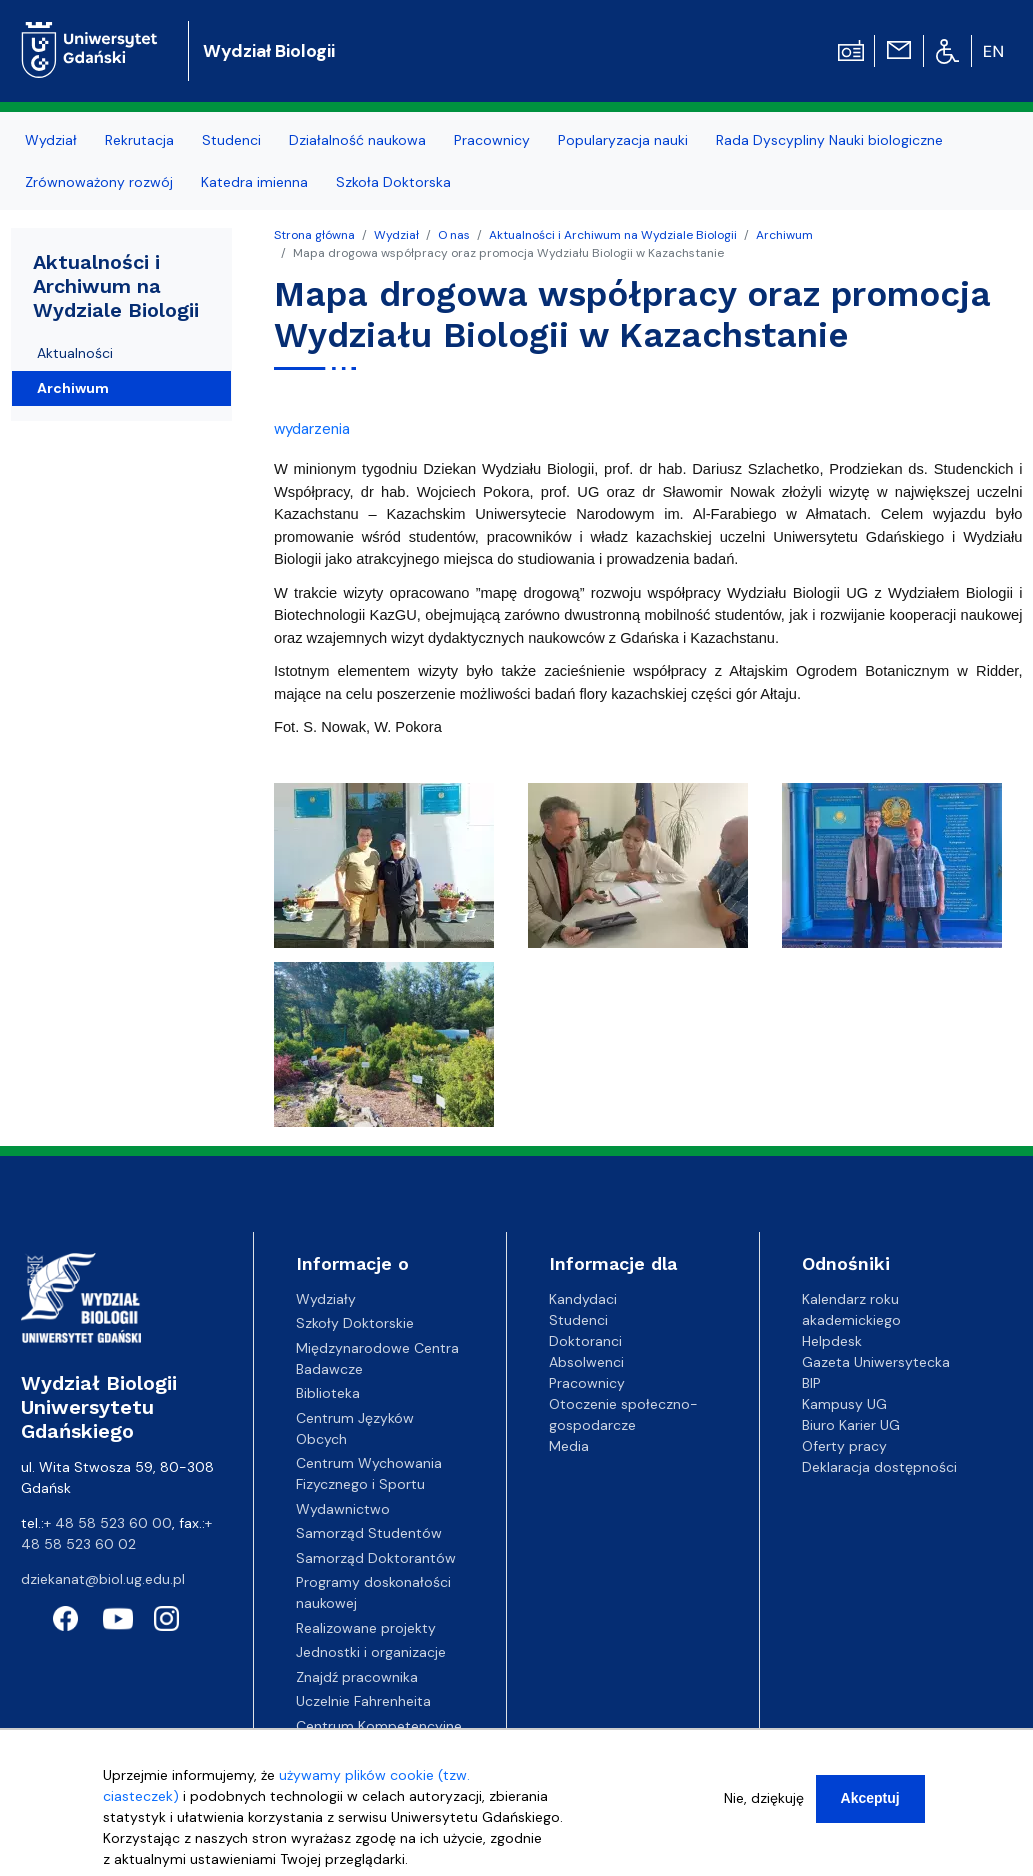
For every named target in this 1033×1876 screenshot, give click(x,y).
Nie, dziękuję (764, 1803)
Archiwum (784, 235)
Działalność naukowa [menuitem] (357, 140)
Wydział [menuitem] (51, 140)
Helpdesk (832, 1341)
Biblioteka (328, 1393)
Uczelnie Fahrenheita (363, 1701)
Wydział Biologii (269, 51)
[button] (386, 872)
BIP (811, 1383)
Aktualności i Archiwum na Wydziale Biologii (613, 235)
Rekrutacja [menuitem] (139, 140)
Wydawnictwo (343, 1509)
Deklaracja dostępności (879, 1467)
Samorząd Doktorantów (376, 1558)
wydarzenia (312, 429)
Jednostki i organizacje (371, 1652)
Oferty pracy (844, 1446)
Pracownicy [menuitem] (492, 140)
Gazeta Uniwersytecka (876, 1362)
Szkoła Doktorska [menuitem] (393, 182)
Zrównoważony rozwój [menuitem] (99, 182)
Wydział (396, 235)
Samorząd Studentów (369, 1533)
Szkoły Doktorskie (355, 1323)
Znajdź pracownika (357, 1677)
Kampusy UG (844, 1404)
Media (569, 1446)
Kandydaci (583, 1299)
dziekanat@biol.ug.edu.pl (103, 1579)
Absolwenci (586, 1362)
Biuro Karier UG (851, 1425)
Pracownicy (587, 1383)
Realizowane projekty (366, 1628)
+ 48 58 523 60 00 (108, 1523)
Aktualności (75, 353)
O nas (454, 235)
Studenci (578, 1320)
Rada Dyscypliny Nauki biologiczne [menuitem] (829, 140)
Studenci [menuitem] (231, 140)
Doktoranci (585, 1341)
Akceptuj (870, 1803)
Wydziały (326, 1299)
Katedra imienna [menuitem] (254, 182)
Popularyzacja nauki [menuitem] (623, 140)
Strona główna (314, 235)
